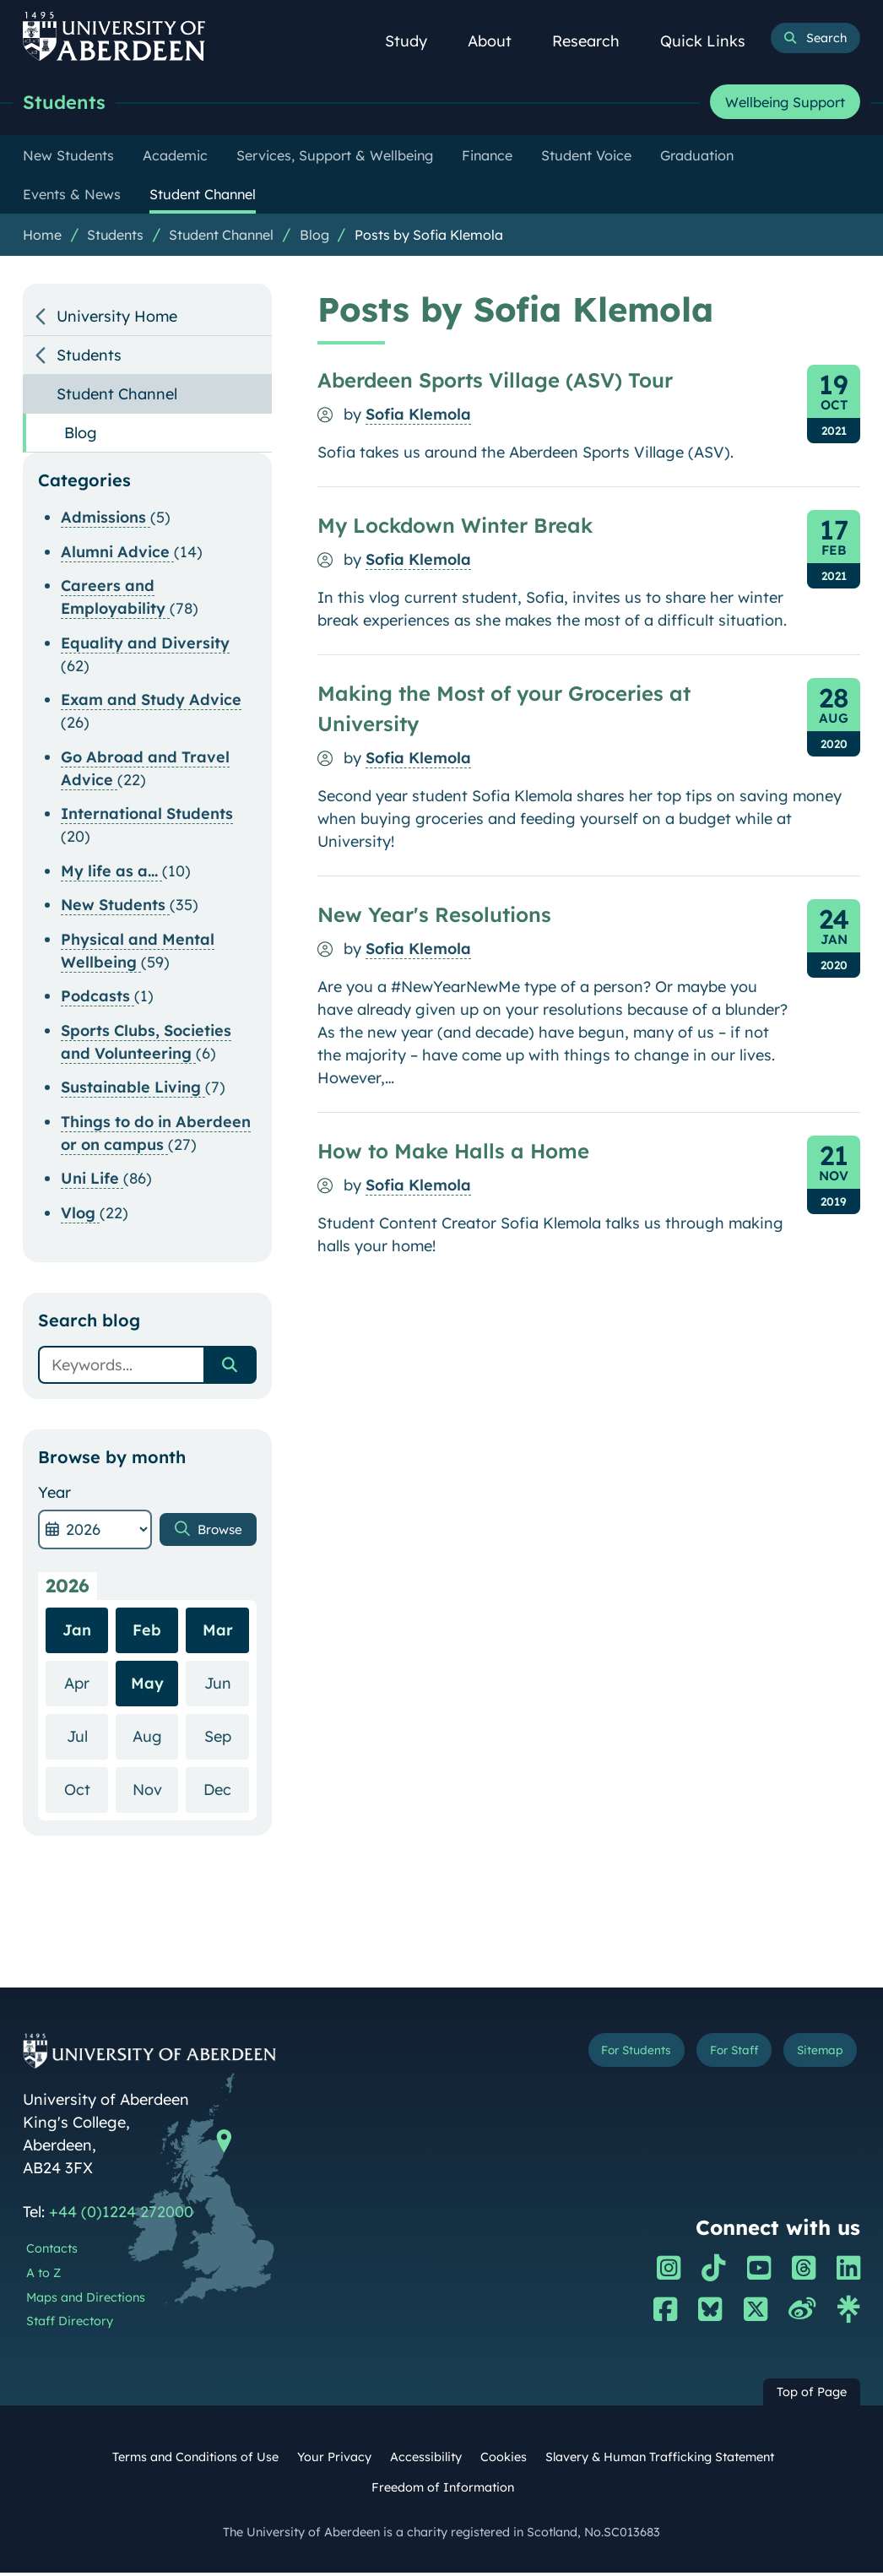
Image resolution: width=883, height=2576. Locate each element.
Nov (156, 1792)
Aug (156, 1738)
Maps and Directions (85, 2300)
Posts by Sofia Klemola (429, 238)
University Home (117, 319)
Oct (86, 1792)
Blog (314, 238)
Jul (88, 1738)
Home (42, 238)
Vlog (80, 1216)
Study (415, 41)
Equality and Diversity (145, 646)
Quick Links (712, 41)
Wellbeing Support (785, 103)
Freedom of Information (442, 2491)
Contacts (52, 2251)
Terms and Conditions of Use (195, 2460)
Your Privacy (334, 2460)
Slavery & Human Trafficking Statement (659, 2460)
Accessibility (426, 2460)
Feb (147, 1633)
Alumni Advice (117, 555)
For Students (602, 2055)
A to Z (43, 2276)
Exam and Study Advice (151, 703)
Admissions (105, 520)
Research (595, 41)
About (499, 41)
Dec (226, 1792)
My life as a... (111, 874)
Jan (76, 1633)
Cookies (503, 2460)
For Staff (715, 2055)
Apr (86, 1685)
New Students (115, 908)
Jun (226, 1685)
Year (54, 1495)
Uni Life (92, 1181)
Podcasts (97, 999)
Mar (218, 1633)
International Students (147, 817)
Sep (226, 1738)
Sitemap (814, 2055)
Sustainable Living (133, 1090)
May (147, 1686)
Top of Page (812, 2395)
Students (70, 103)
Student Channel (221, 238)
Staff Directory (69, 2324)
